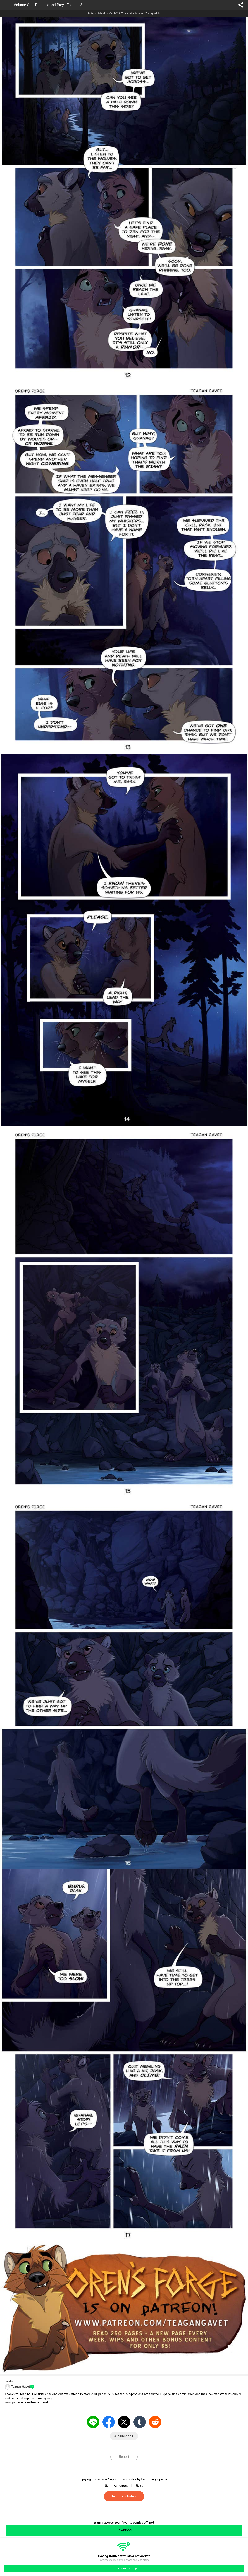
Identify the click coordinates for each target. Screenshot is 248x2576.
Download (124, 2530)
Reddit (155, 2422)
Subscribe (125, 2436)
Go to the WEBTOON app (124, 2568)
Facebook (108, 2422)
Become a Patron (124, 2496)
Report (124, 2457)
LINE (93, 2422)
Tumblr (139, 2422)
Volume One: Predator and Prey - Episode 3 (48, 5)
